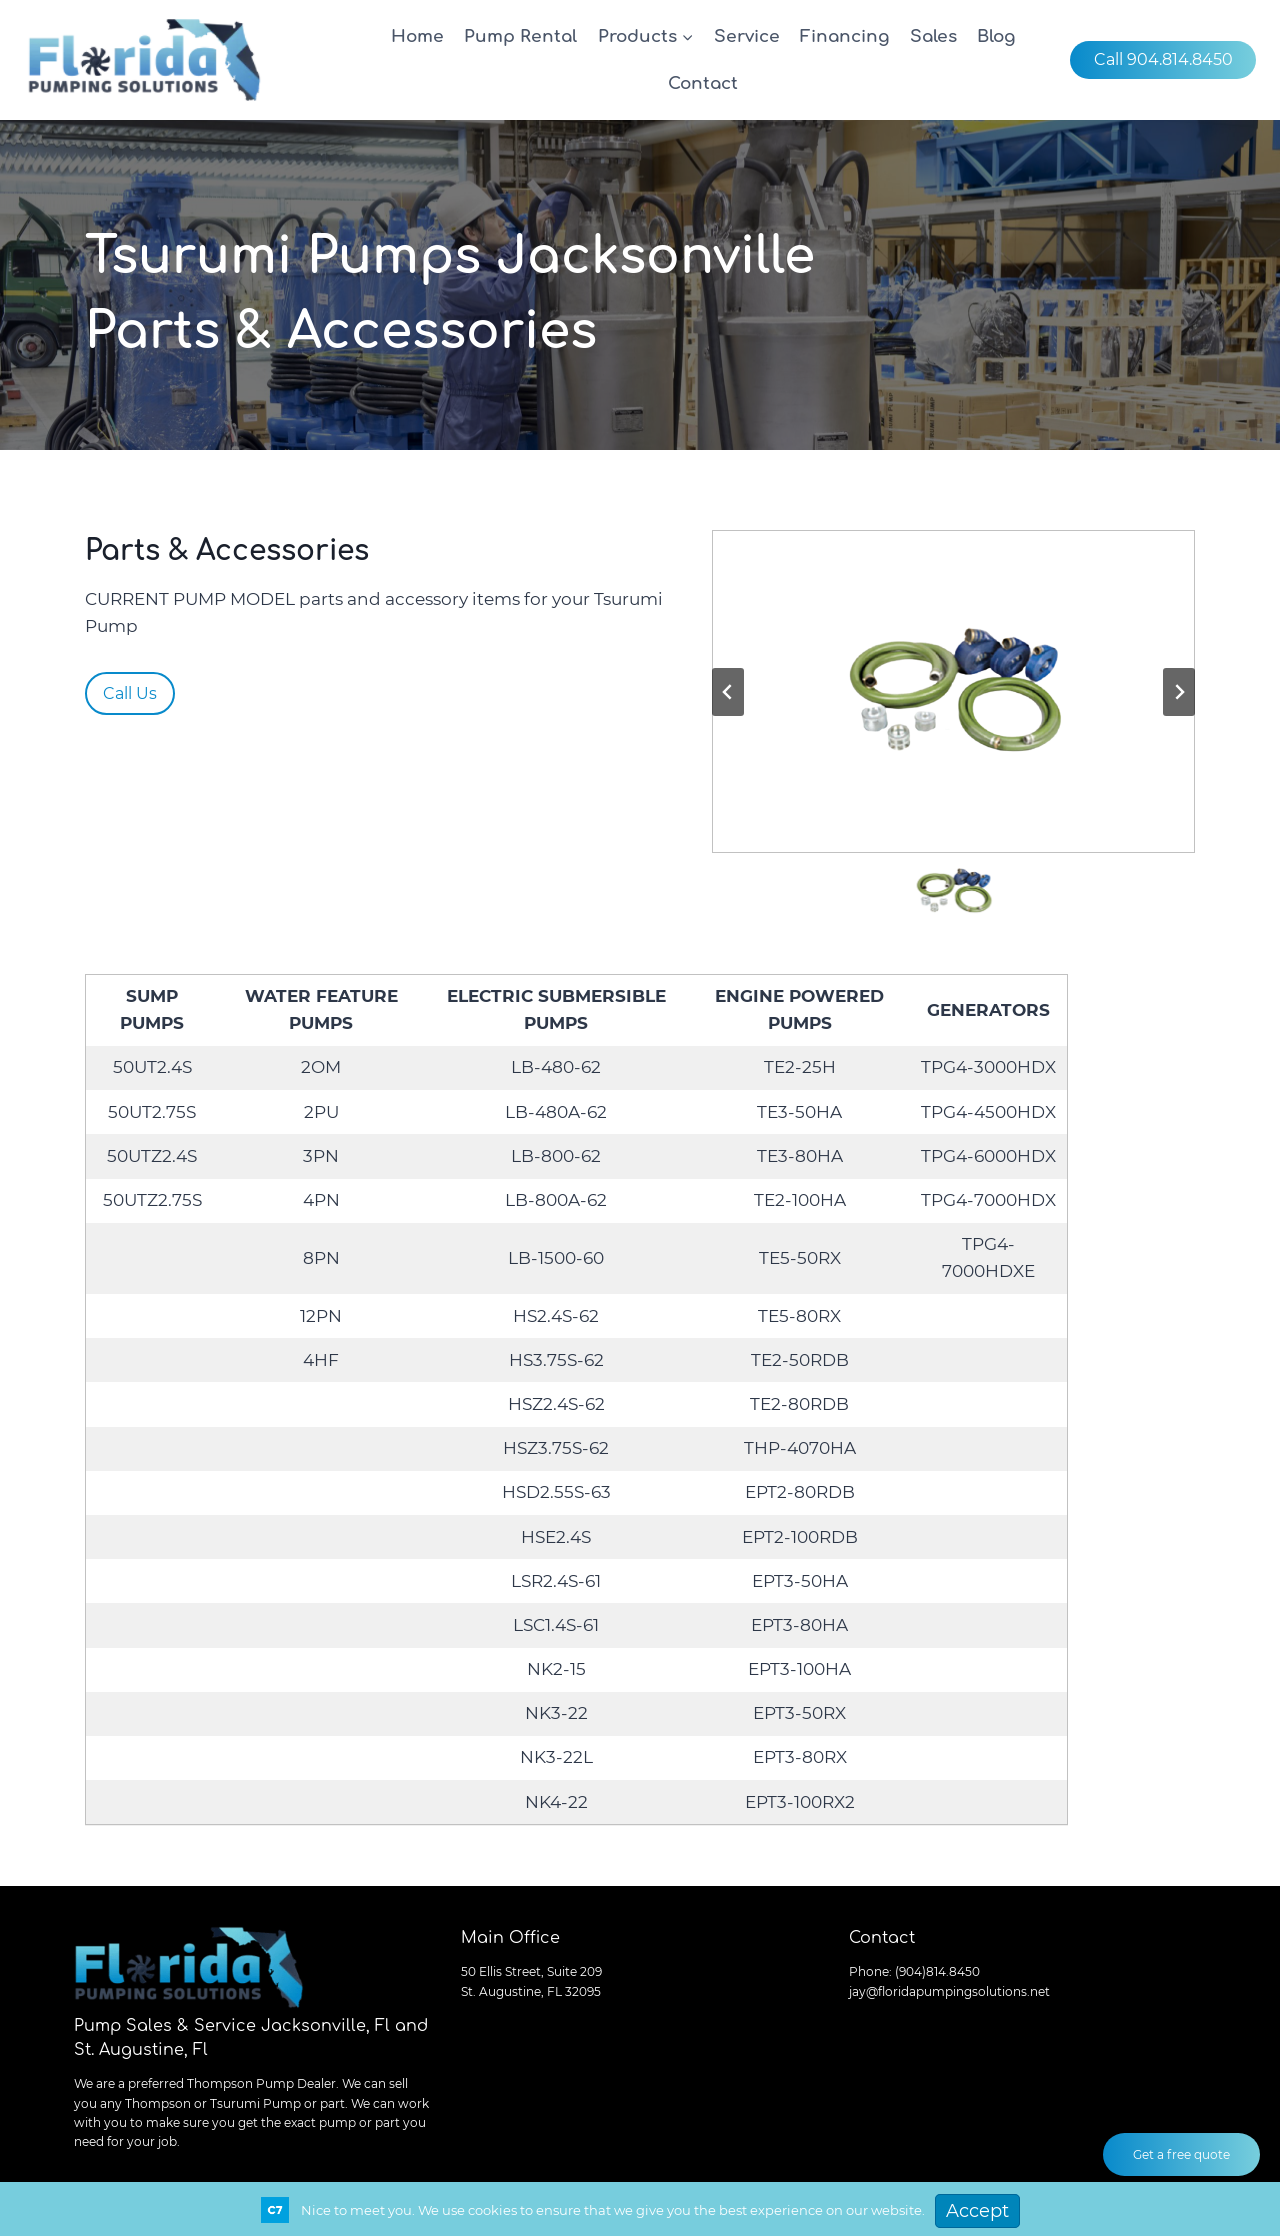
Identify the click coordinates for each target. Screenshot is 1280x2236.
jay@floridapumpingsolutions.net (949, 1991)
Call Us (130, 693)
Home (417, 36)
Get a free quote (1181, 2154)
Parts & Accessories (227, 551)
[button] (953, 891)
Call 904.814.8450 (1163, 59)
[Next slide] (1179, 692)
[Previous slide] (728, 692)
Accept (977, 2211)
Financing (844, 36)
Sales (933, 36)
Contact (703, 83)
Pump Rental (520, 36)
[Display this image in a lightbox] (954, 691)
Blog (996, 36)
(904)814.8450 (937, 1971)
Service (747, 36)
